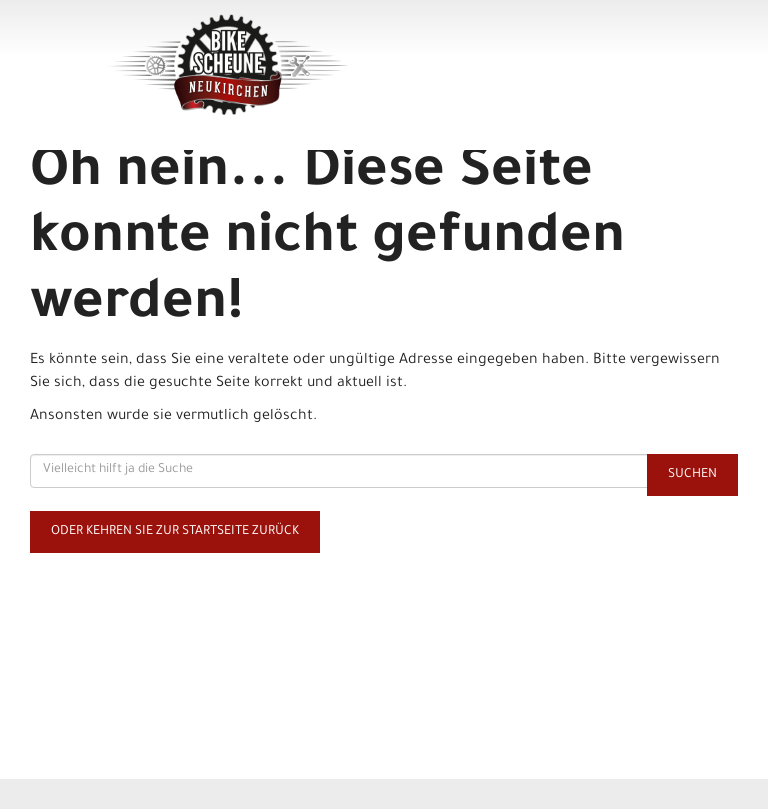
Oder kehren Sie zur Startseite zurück (175, 532)
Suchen (692, 475)
